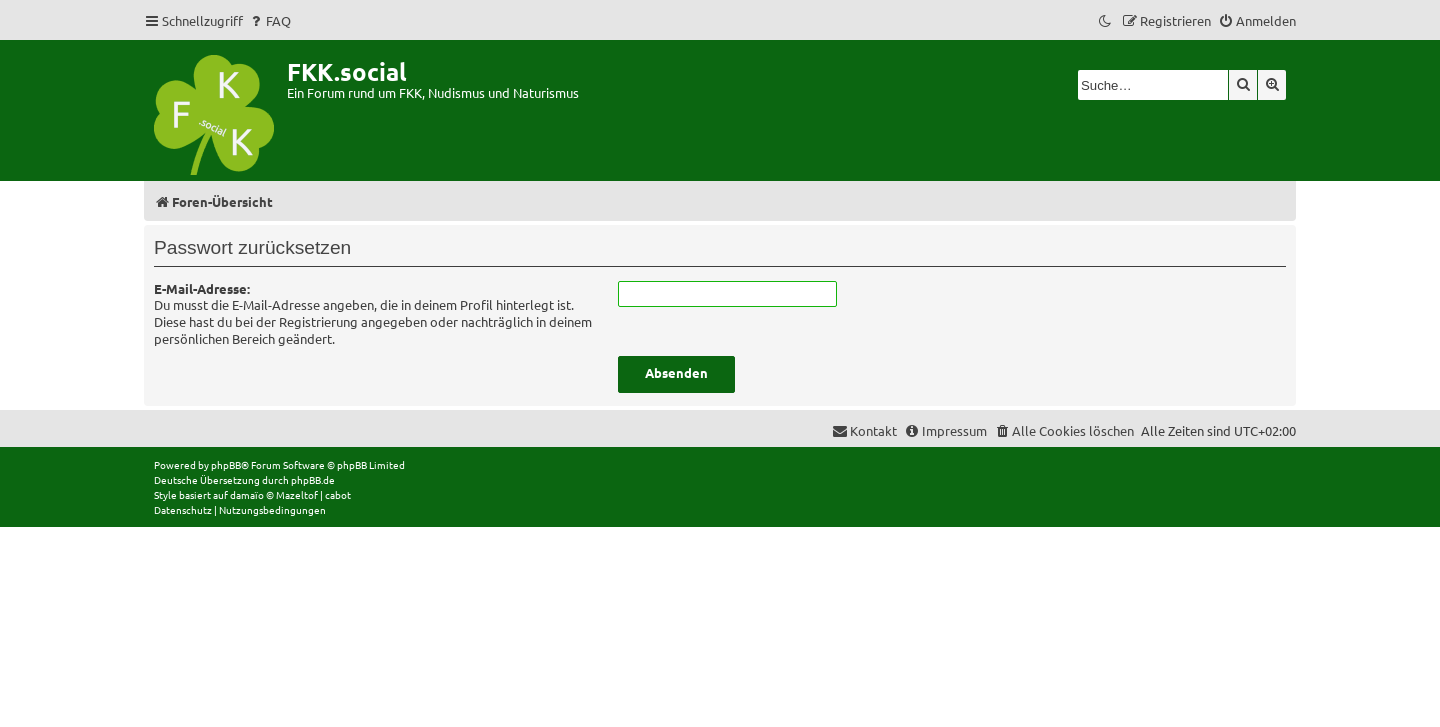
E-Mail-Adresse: (202, 288)
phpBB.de (313, 479)
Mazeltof (297, 494)
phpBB (226, 464)
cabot (338, 494)
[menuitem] (269, 20)
